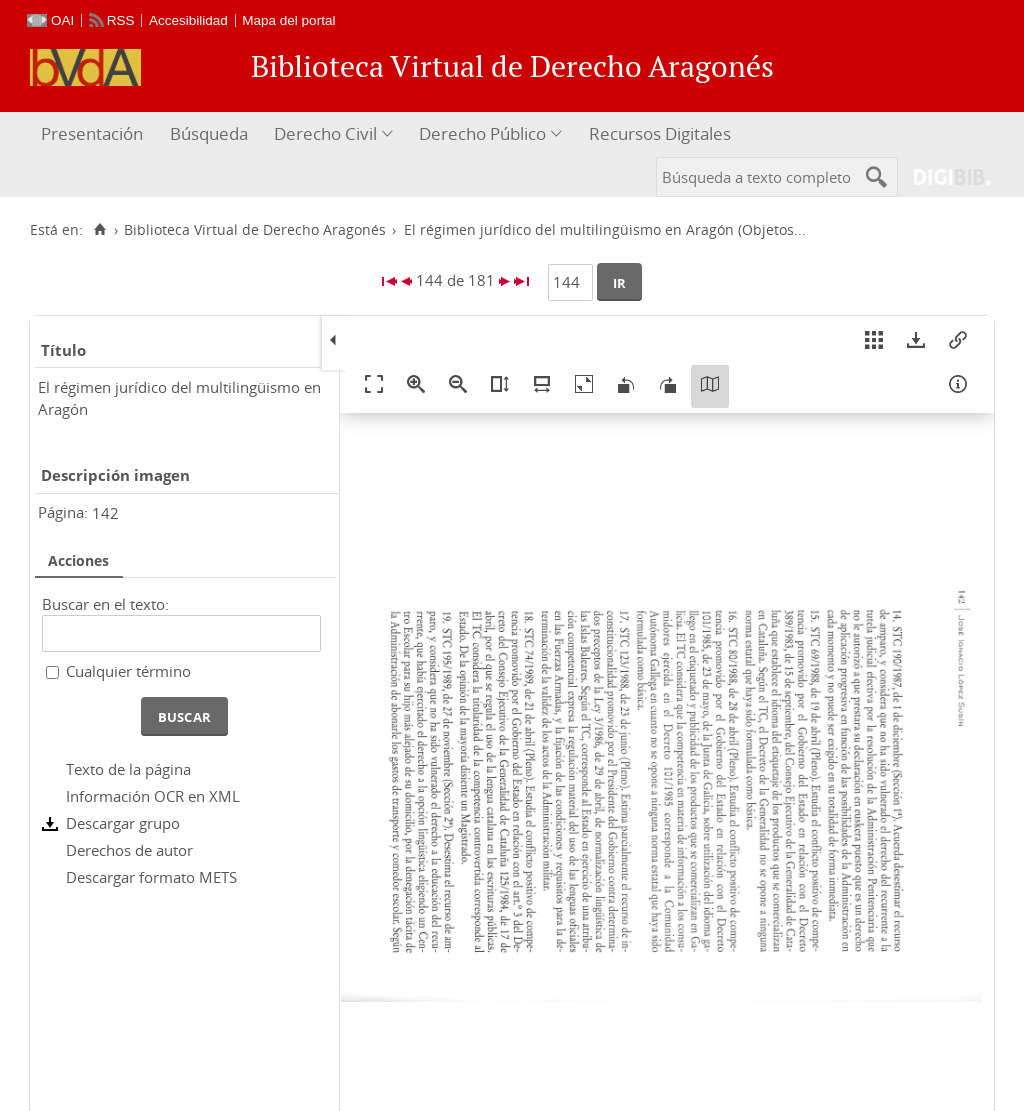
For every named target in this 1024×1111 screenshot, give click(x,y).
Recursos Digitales (660, 133)
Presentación (92, 133)
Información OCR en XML (153, 796)
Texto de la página (128, 769)
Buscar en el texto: (105, 604)
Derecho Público (482, 133)
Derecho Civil (325, 133)
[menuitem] (94, 134)
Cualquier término (128, 671)
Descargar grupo (123, 823)
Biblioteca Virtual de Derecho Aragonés (255, 230)
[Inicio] (99, 230)
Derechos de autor (129, 850)
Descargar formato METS (151, 877)
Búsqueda (209, 133)
